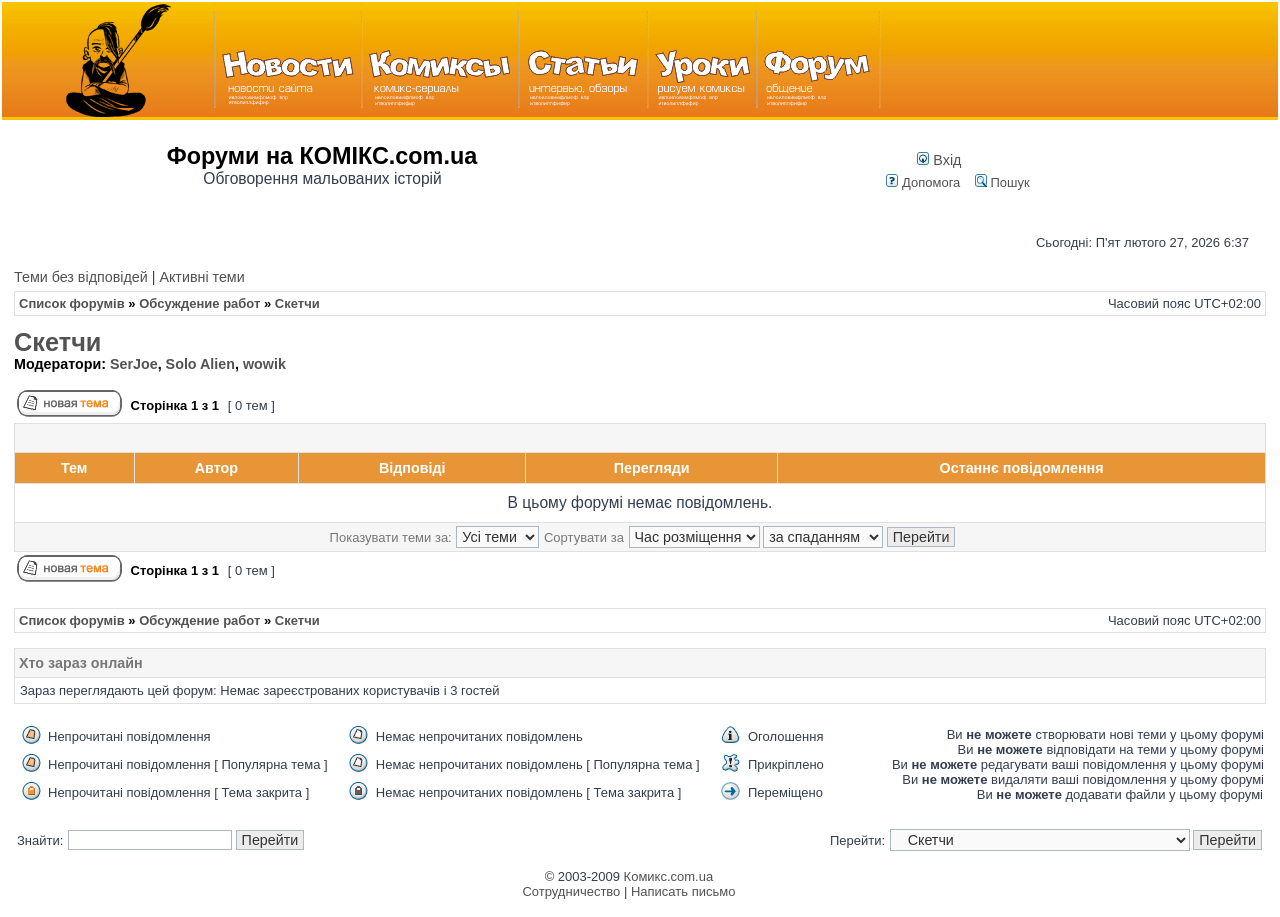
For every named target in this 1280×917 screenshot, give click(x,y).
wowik (264, 364)
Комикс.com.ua (669, 876)
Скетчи (57, 342)
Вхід (939, 160)
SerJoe (134, 364)
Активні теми (201, 277)
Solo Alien (200, 364)
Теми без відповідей (81, 277)
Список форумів (72, 303)
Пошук (1002, 182)
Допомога (923, 182)
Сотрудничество (571, 891)
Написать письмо (683, 891)
